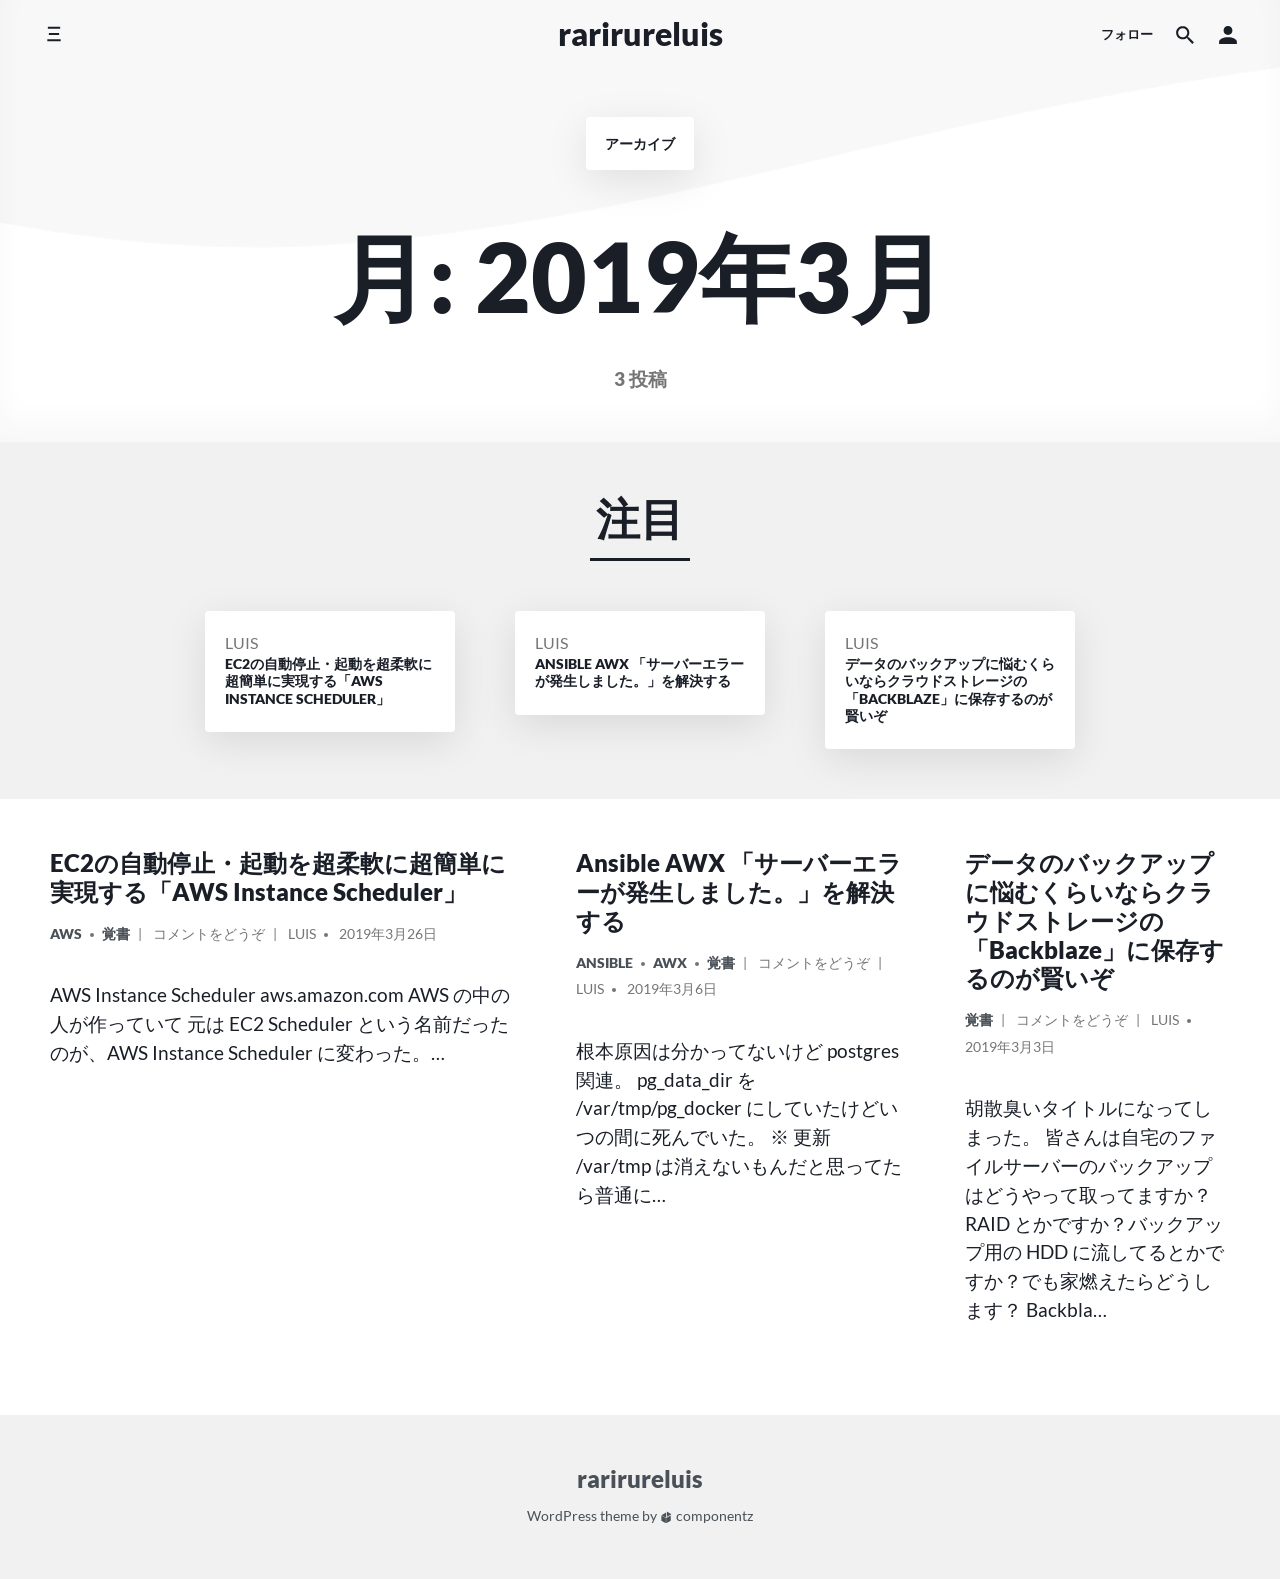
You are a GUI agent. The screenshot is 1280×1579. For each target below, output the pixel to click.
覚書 (116, 933)
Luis (241, 642)
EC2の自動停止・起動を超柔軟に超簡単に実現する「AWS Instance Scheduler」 (278, 877)
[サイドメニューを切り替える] (53, 34)
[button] (1228, 34)
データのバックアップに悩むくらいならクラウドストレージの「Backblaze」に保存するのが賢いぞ (1094, 920)
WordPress (562, 1515)
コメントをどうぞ (209, 936)
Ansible (604, 962)
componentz (706, 1515)
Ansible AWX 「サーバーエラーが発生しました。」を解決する (739, 891)
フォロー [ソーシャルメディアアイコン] (1127, 34)
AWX (670, 962)
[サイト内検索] (1185, 34)
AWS (66, 933)
